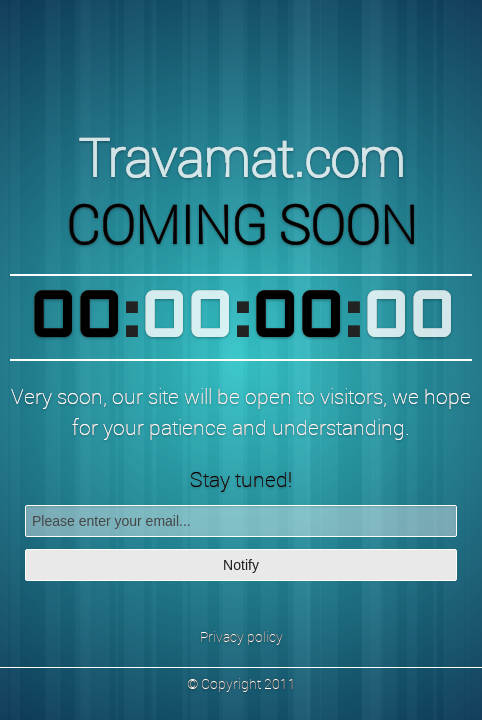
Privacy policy (241, 636)
